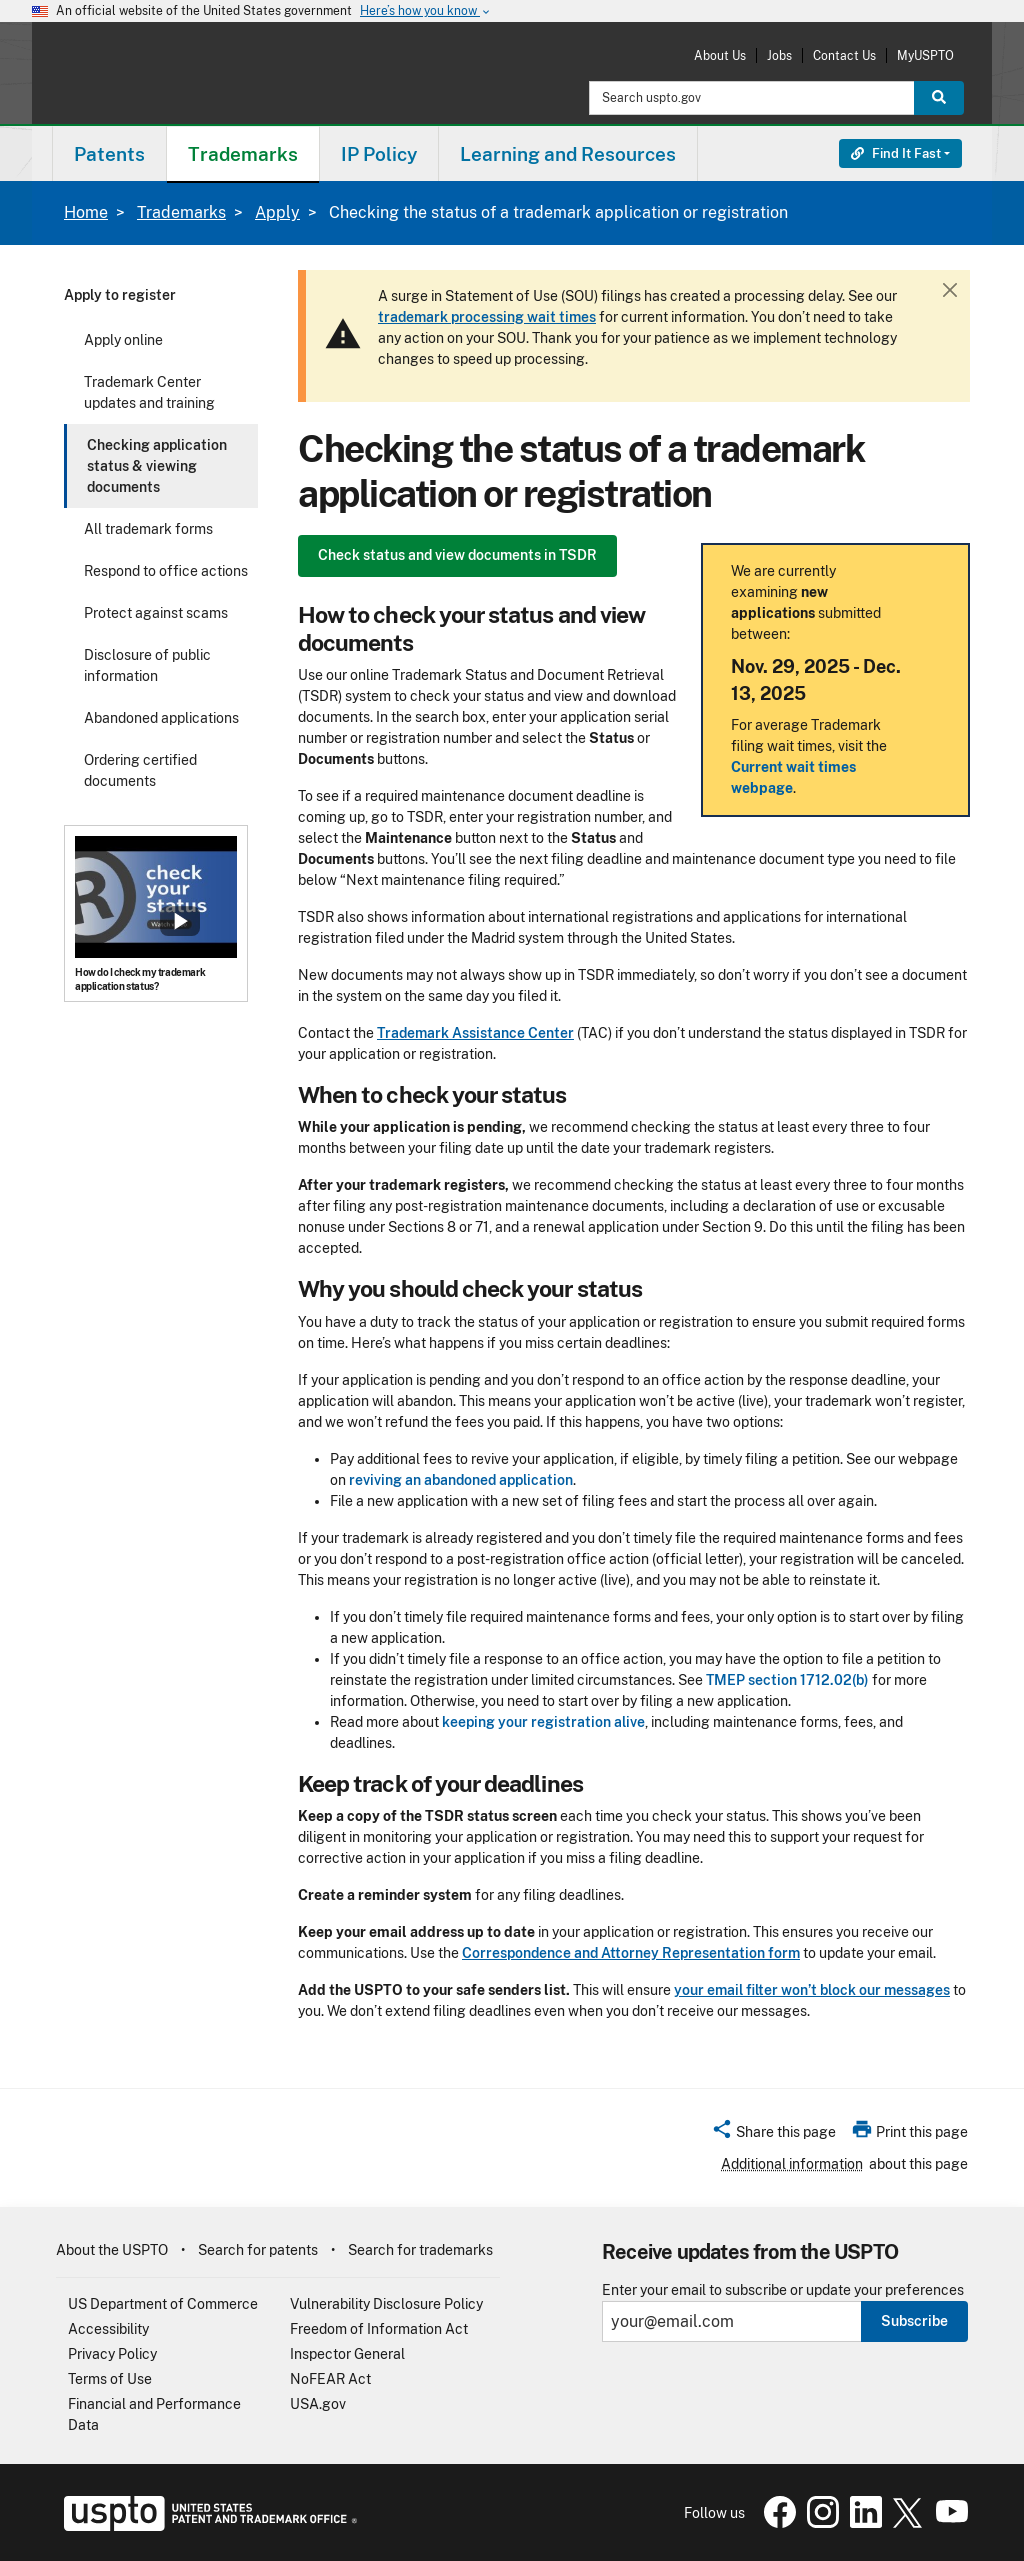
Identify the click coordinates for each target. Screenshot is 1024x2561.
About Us (720, 55)
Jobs (779, 55)
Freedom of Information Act (379, 2329)
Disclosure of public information (147, 665)
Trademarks (181, 212)
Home (86, 212)
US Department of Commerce (163, 2304)
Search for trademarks (420, 2250)
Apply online (123, 340)
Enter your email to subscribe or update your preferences (783, 2290)
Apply (277, 212)
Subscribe (914, 2321)
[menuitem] (109, 153)
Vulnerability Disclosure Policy (386, 2304)
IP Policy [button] (379, 154)
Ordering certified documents (140, 770)
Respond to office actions (166, 571)
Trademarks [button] (243, 154)
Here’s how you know (426, 11)
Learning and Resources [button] (568, 154)
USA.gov (318, 2404)
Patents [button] (109, 154)
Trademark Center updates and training (149, 392)
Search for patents (258, 2250)
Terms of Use (110, 2379)
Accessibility (108, 2329)
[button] (773, 2135)
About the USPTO (112, 2250)
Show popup (180, 921)
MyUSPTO (925, 55)
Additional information (792, 2164)
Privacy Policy (112, 2354)
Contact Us (844, 55)
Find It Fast (896, 153)
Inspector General (347, 2354)
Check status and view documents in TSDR (457, 555)
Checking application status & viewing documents (157, 466)
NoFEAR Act (330, 2379)
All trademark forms (148, 529)
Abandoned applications (161, 718)
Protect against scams (156, 613)
